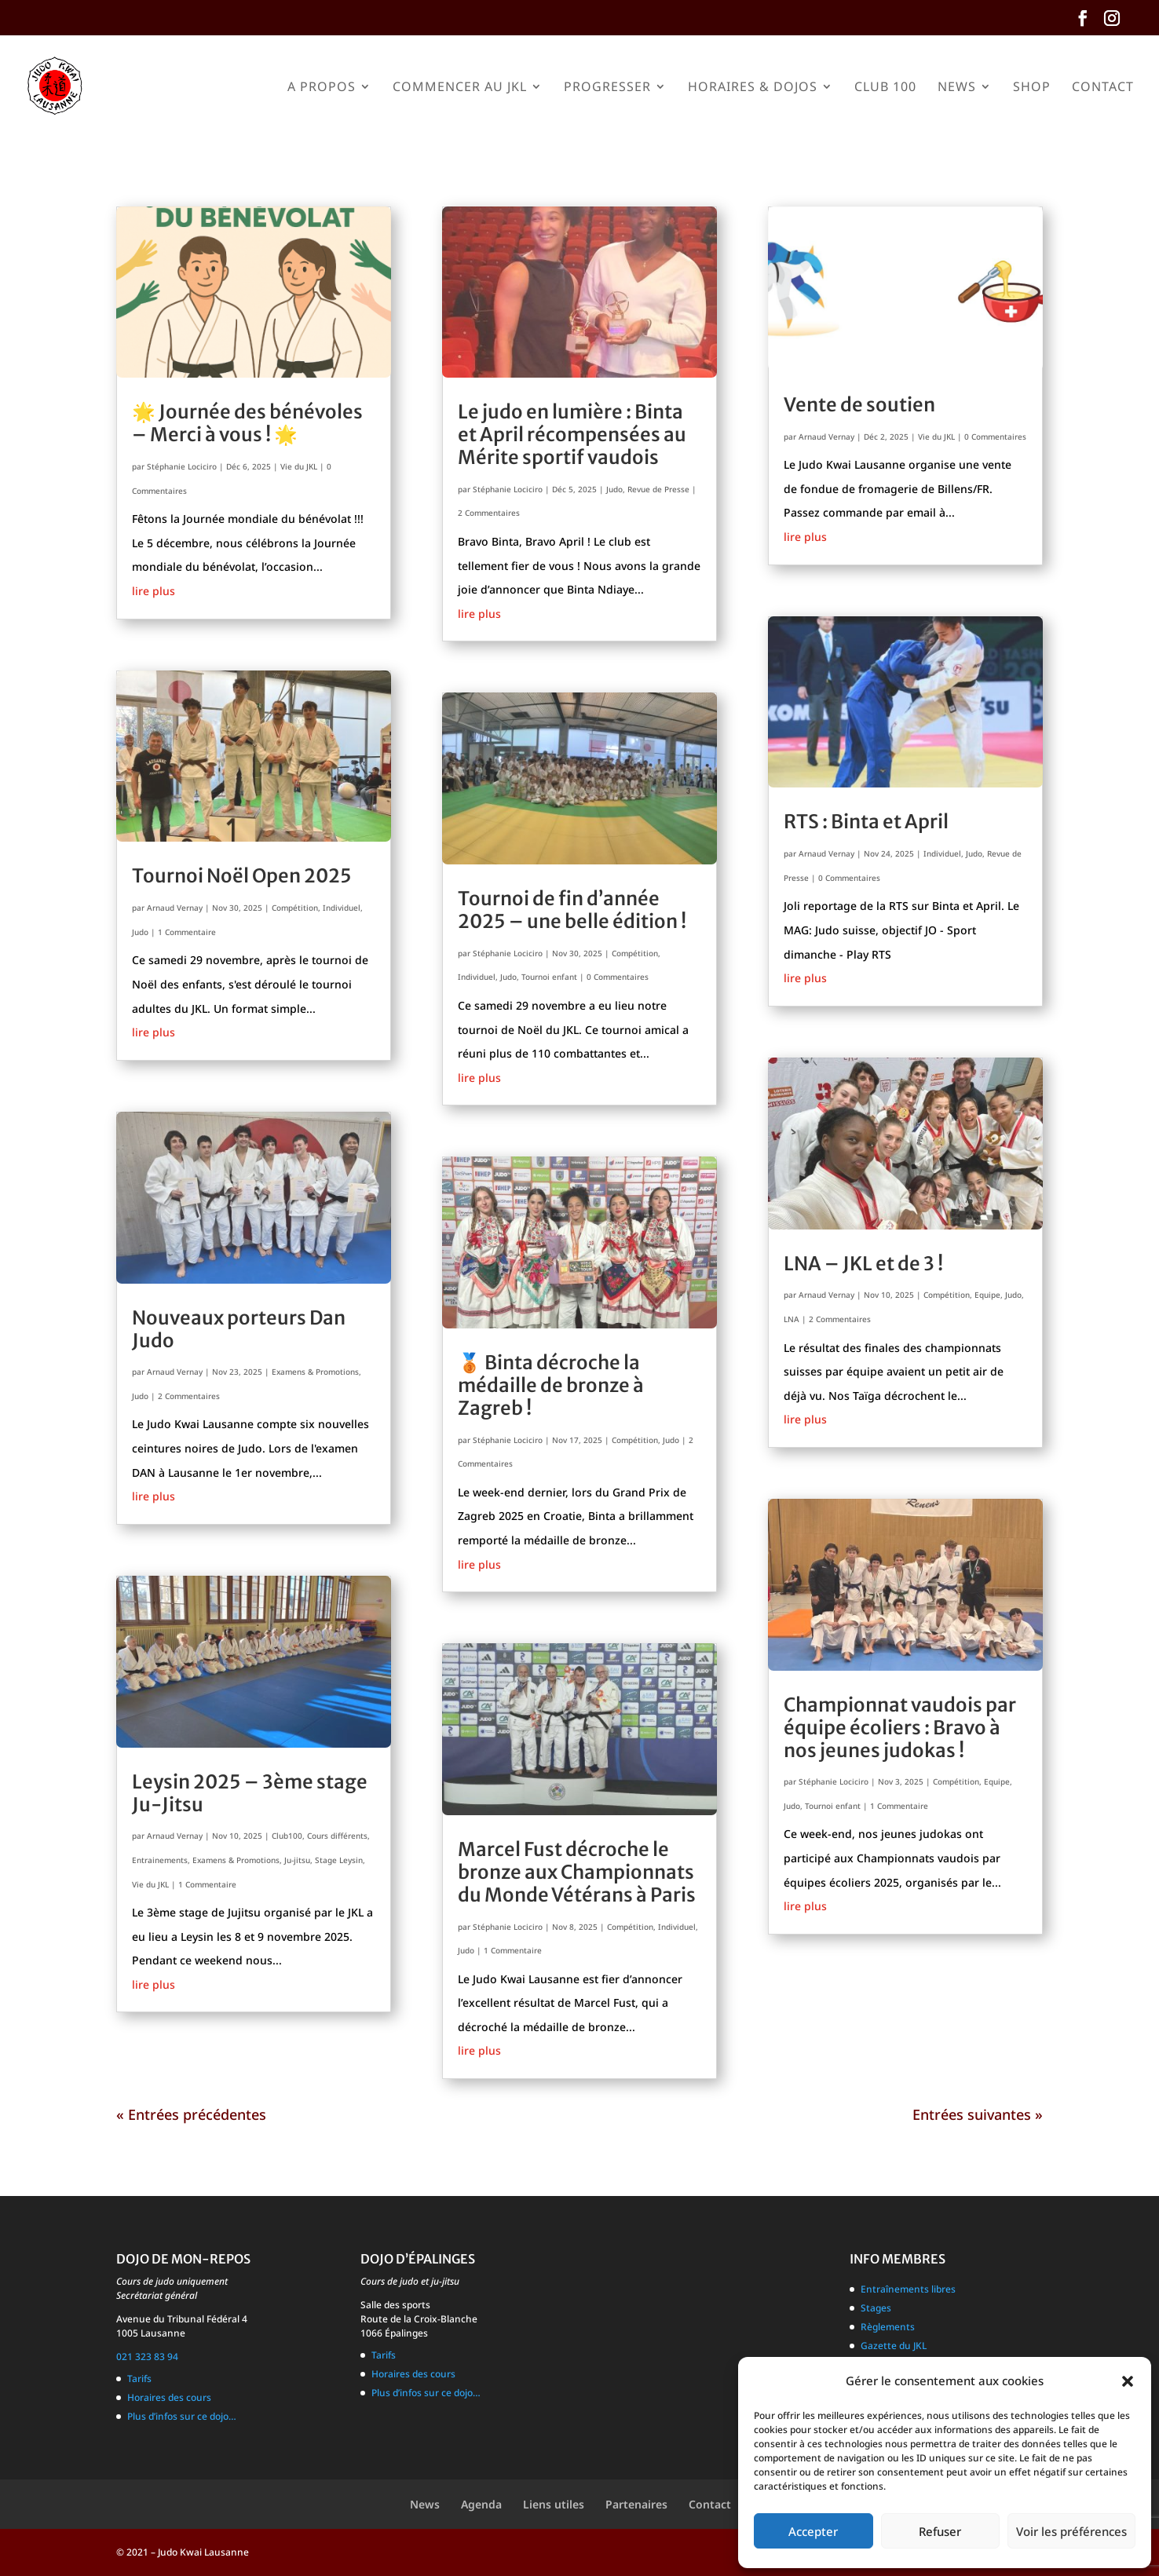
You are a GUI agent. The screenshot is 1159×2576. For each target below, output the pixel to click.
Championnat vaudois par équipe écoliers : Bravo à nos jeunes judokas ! (900, 1728)
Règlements (888, 2326)
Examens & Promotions (315, 1371)
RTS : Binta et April (866, 821)
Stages (876, 2308)
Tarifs (139, 2378)
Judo (140, 931)
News (957, 88)
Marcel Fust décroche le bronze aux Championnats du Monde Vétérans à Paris (577, 1872)
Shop (1032, 88)
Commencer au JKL (460, 88)
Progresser (607, 88)
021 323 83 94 (147, 2356)
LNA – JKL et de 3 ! (863, 1263)
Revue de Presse (658, 489)
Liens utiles (553, 2504)
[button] (1127, 2381)
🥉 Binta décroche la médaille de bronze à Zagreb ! (551, 1385)
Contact (1103, 88)
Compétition (295, 907)
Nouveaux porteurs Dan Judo (239, 1329)
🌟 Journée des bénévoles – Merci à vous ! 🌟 (247, 423)
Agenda (481, 2504)
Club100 (287, 1835)
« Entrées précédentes (191, 2114)
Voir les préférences (1071, 2531)
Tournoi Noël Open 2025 (242, 876)
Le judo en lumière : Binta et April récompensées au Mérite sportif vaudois (572, 435)
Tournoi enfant (549, 976)
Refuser (940, 2531)
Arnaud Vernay (175, 907)
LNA (791, 1319)
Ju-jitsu (297, 1859)
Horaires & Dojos (752, 88)
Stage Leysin (339, 1859)
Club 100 (885, 88)
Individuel (341, 907)
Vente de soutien (859, 405)
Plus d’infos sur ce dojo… (181, 2416)
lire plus (153, 590)
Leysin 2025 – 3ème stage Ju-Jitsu (249, 1793)
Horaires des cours (169, 2397)
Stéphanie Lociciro (182, 466)
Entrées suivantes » (977, 2114)
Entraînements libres (908, 2289)
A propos (321, 88)
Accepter (813, 2531)
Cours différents (337, 1835)
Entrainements (160, 1859)
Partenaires (636, 2504)
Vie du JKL (298, 466)
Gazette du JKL (894, 2345)
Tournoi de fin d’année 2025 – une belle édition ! (572, 910)
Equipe (987, 1294)
